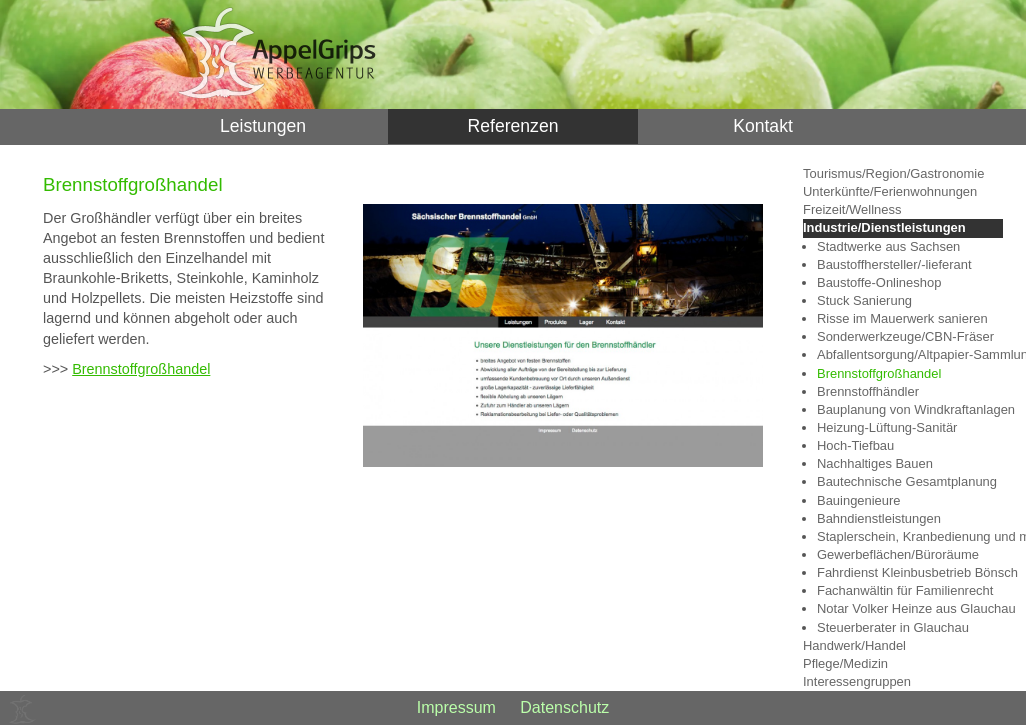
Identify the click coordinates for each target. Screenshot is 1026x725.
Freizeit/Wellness (852, 209)
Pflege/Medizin (845, 663)
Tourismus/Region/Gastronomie (893, 173)
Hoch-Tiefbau (855, 445)
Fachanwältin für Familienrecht (905, 590)
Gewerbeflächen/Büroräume (898, 554)
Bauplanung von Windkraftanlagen (910, 409)
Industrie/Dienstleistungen (884, 227)
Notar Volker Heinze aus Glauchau (910, 608)
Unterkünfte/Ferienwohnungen (890, 191)
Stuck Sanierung (864, 300)
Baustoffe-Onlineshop (879, 282)
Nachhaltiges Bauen (875, 463)
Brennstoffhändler (868, 391)
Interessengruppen (857, 681)
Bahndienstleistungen (879, 518)
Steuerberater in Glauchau (893, 627)
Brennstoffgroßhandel (141, 369)
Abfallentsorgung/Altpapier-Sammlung (910, 354)
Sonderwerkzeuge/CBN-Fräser (905, 336)
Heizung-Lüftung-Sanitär (887, 427)
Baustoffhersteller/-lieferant (894, 264)
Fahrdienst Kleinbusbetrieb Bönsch (910, 572)
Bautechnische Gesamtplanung (907, 481)
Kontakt (763, 126)
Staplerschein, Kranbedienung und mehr (910, 536)
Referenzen (513, 126)
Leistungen (263, 126)
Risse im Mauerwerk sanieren (902, 318)
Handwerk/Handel (854, 645)
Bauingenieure (859, 500)
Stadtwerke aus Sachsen (888, 246)
